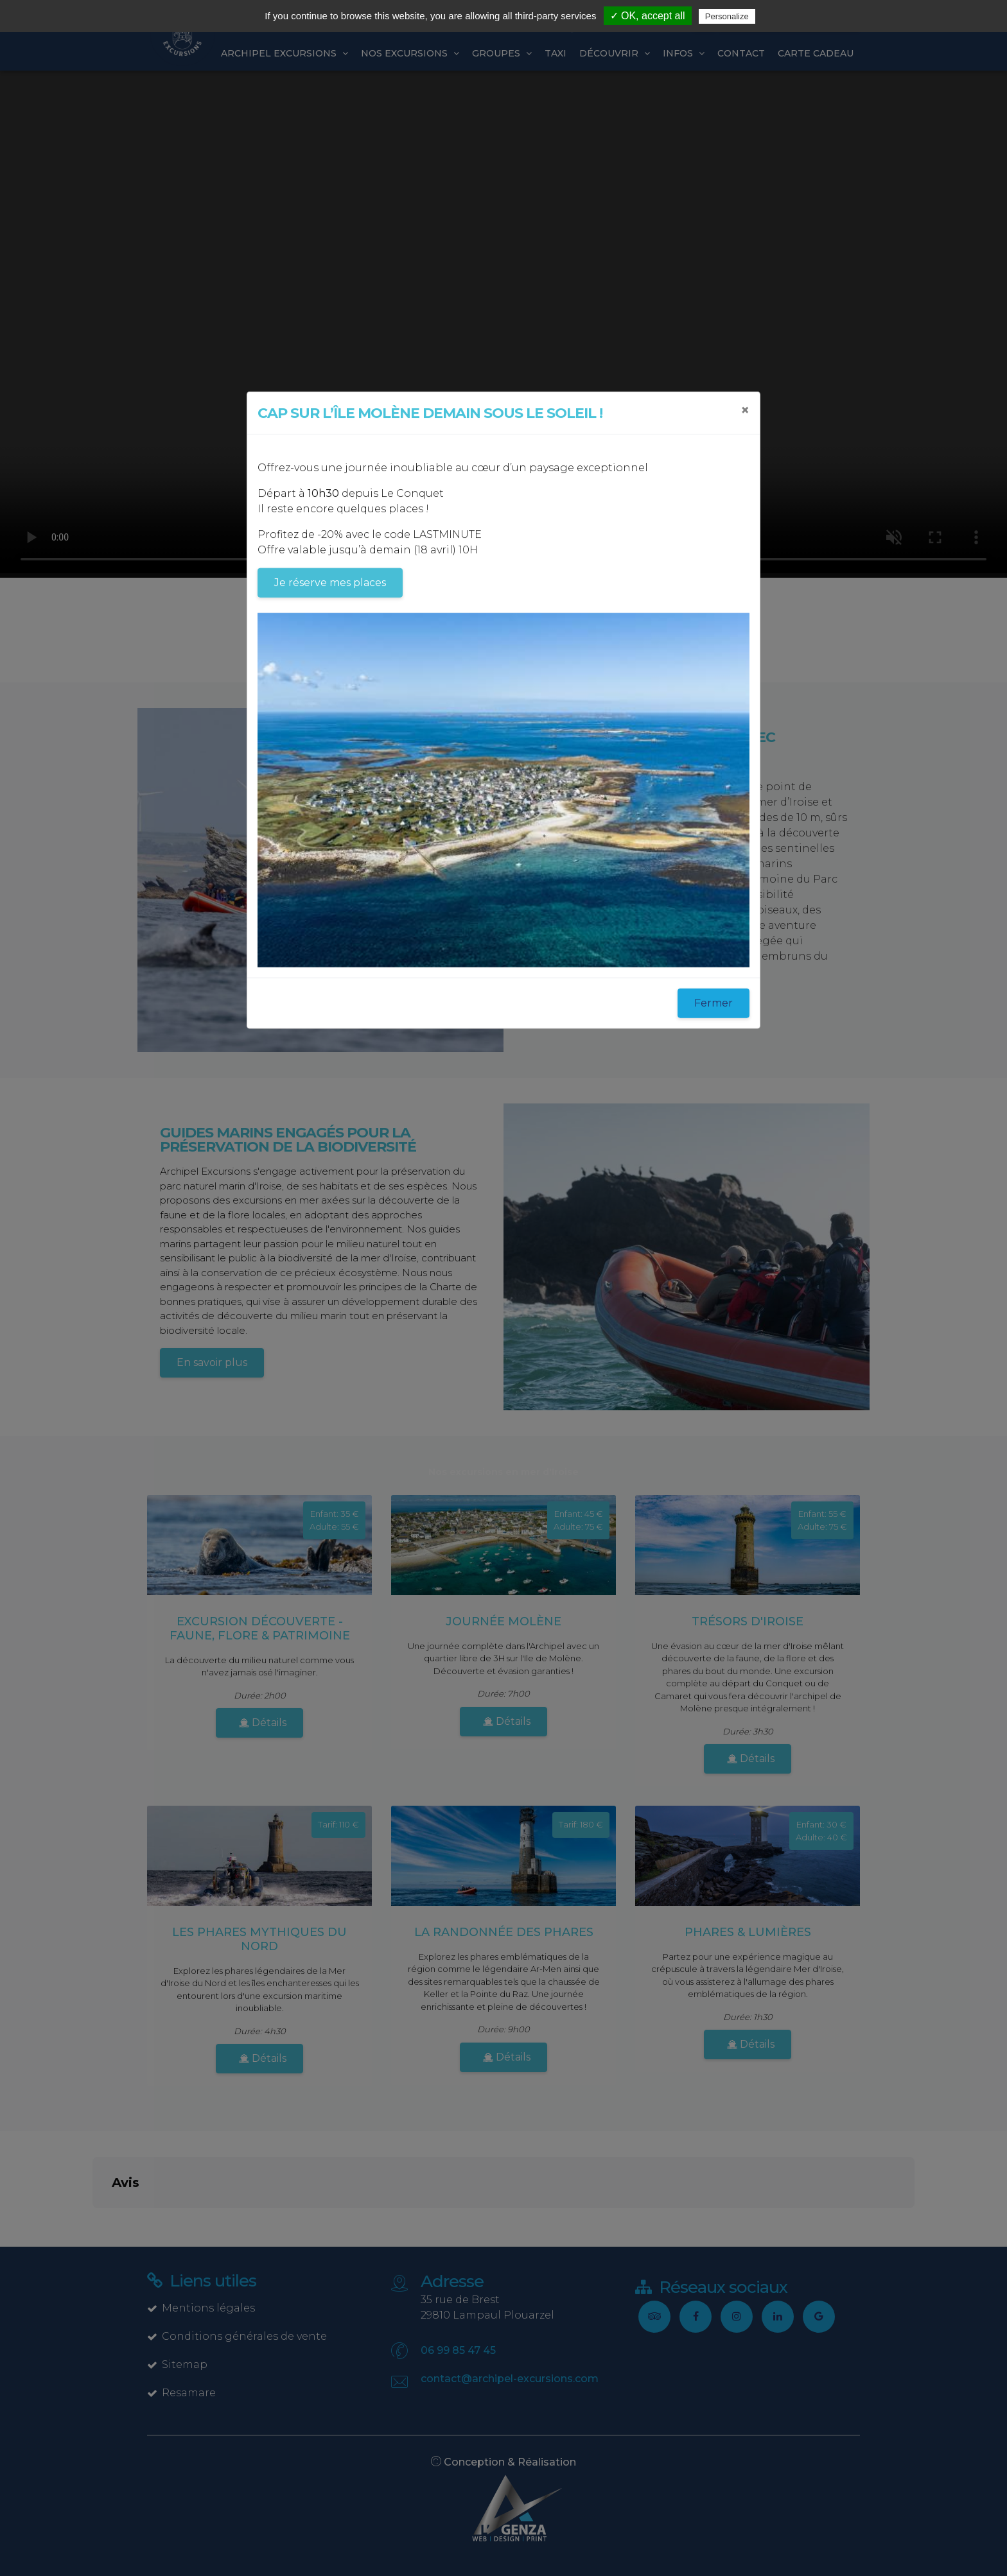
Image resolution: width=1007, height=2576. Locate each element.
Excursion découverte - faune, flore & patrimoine (260, 1628)
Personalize (727, 16)
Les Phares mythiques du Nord (259, 1939)
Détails (262, 1722)
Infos (684, 53)
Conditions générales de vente (237, 2336)
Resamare (181, 2393)
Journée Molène (503, 1621)
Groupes (502, 53)
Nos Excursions (410, 53)
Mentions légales (201, 2308)
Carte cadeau (816, 53)
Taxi (555, 53)
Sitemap (177, 2364)
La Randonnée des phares (503, 1932)
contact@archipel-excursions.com (510, 2379)
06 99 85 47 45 (458, 2350)
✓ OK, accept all (647, 15)
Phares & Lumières (748, 1932)
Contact (741, 53)
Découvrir (614, 53)
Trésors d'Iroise (747, 1621)
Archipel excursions (284, 53)
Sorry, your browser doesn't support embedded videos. (503, 321)
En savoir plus (212, 1362)
